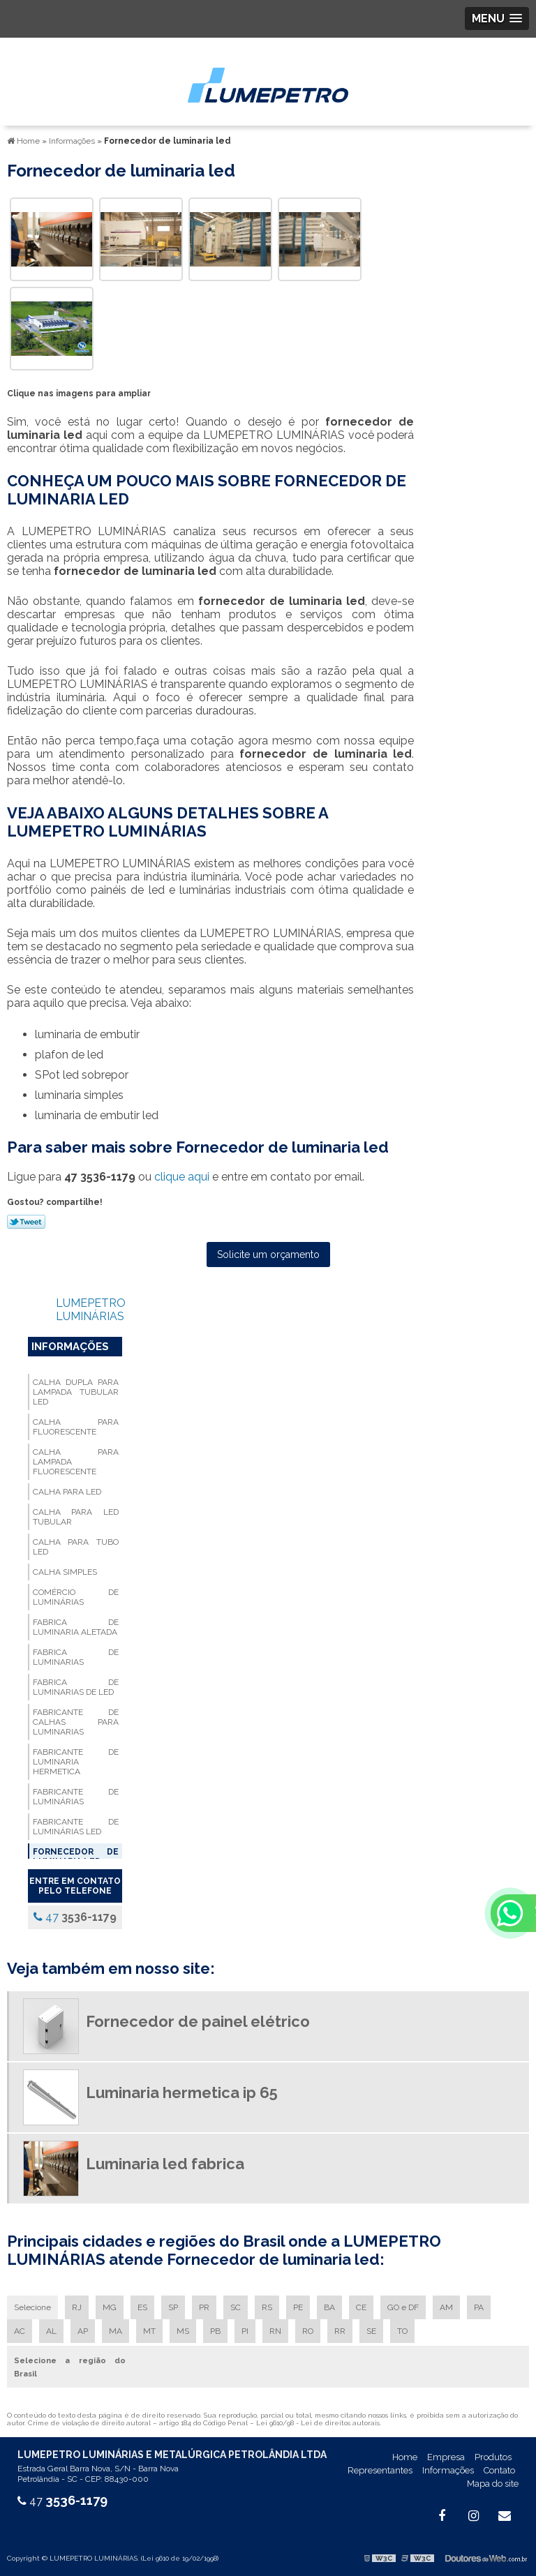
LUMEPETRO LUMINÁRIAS (91, 1309)
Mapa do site (493, 2483)
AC (19, 2331)
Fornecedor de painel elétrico (198, 2021)
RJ (77, 2307)
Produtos (493, 2457)
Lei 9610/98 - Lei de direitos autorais (318, 2423)
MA (115, 2331)
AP (82, 2331)
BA (329, 2307)
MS (183, 2331)
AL (51, 2331)
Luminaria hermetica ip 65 (182, 2092)
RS (267, 2307)
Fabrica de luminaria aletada (76, 1627)
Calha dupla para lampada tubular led (76, 1392)
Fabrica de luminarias (76, 1657)
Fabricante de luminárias (76, 1796)
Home (404, 2457)
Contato (499, 2470)
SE (371, 2331)
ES (142, 2307)
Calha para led (67, 1492)
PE (298, 2307)
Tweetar (26, 1222)
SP (173, 2307)
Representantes (380, 2470)
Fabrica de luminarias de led (76, 1687)
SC (235, 2307)
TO (402, 2331)
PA (479, 2307)
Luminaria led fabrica (165, 2164)
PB (215, 2331)
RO (307, 2331)
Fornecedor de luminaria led (76, 1856)
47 (75, 1917)
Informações (70, 1346)
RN (275, 2331)
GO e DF (403, 2307)
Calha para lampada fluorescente (76, 1461)
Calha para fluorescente (76, 1427)
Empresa (446, 2457)
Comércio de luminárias (76, 1597)
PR (204, 2307)
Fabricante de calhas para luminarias (76, 1722)
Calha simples (65, 1572)
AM (446, 2307)
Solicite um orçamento (268, 1254)
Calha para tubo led (76, 1547)
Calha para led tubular (76, 1517)
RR (339, 2331)
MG (110, 2307)
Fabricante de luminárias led (76, 1826)
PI (244, 2331)
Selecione (32, 2307)
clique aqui (181, 1176)
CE (361, 2307)
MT (149, 2331)
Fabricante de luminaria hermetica (76, 1761)
